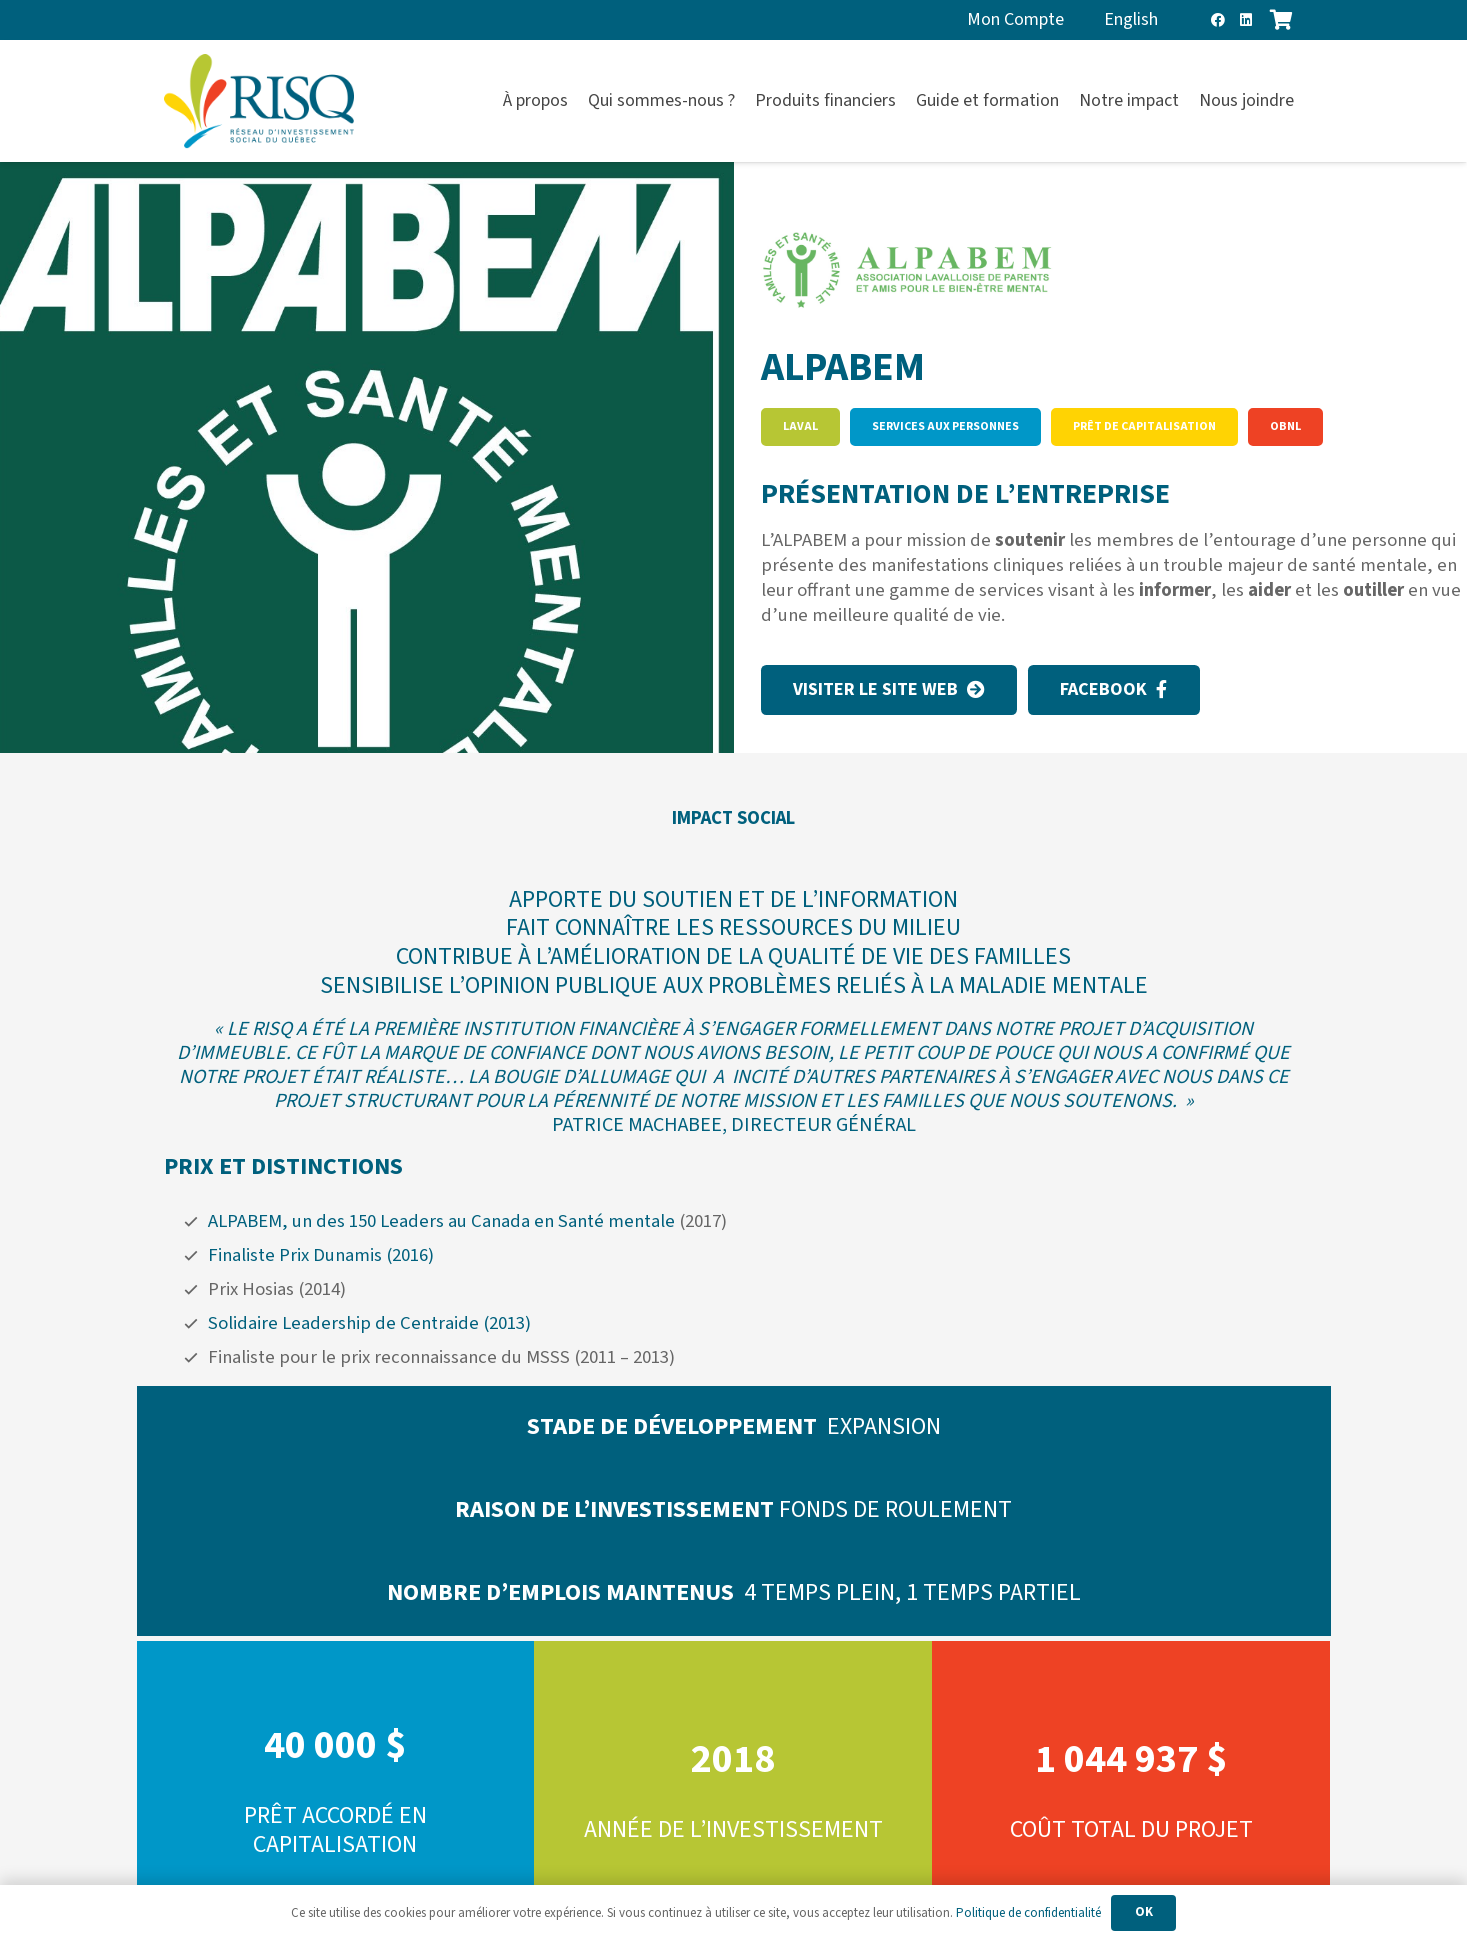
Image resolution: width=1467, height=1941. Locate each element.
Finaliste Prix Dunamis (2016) (321, 1255)
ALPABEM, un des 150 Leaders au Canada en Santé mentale (441, 1221)
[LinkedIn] (1246, 20)
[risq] (259, 101)
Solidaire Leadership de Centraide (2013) (369, 1323)
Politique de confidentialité (1028, 1913)
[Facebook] (1218, 20)
